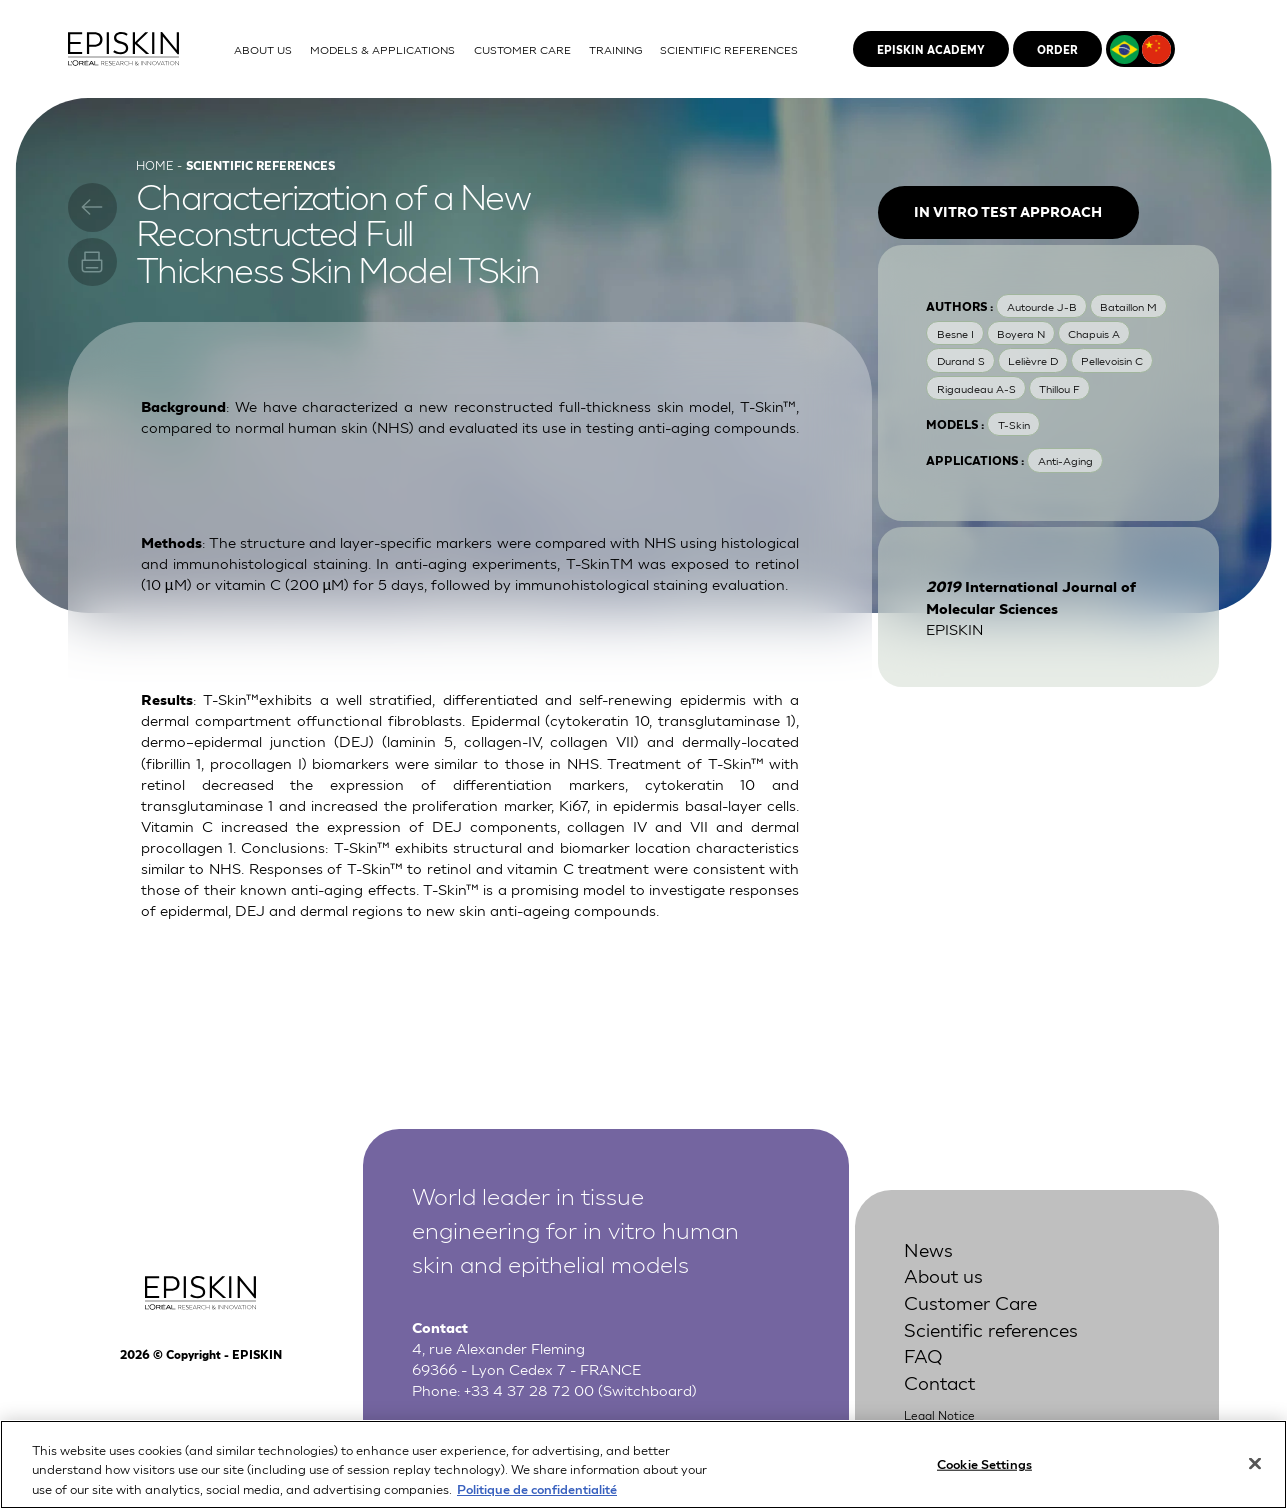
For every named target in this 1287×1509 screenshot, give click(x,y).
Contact (939, 1381)
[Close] (1255, 1472)
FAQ (923, 1354)
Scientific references (991, 1328)
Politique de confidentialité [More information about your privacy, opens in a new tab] (537, 1498)
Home (154, 165)
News (928, 1248)
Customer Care (970, 1301)
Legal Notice (939, 1415)
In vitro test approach (1008, 211)
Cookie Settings (984, 1472)
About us (943, 1274)
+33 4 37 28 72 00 (529, 1389)
